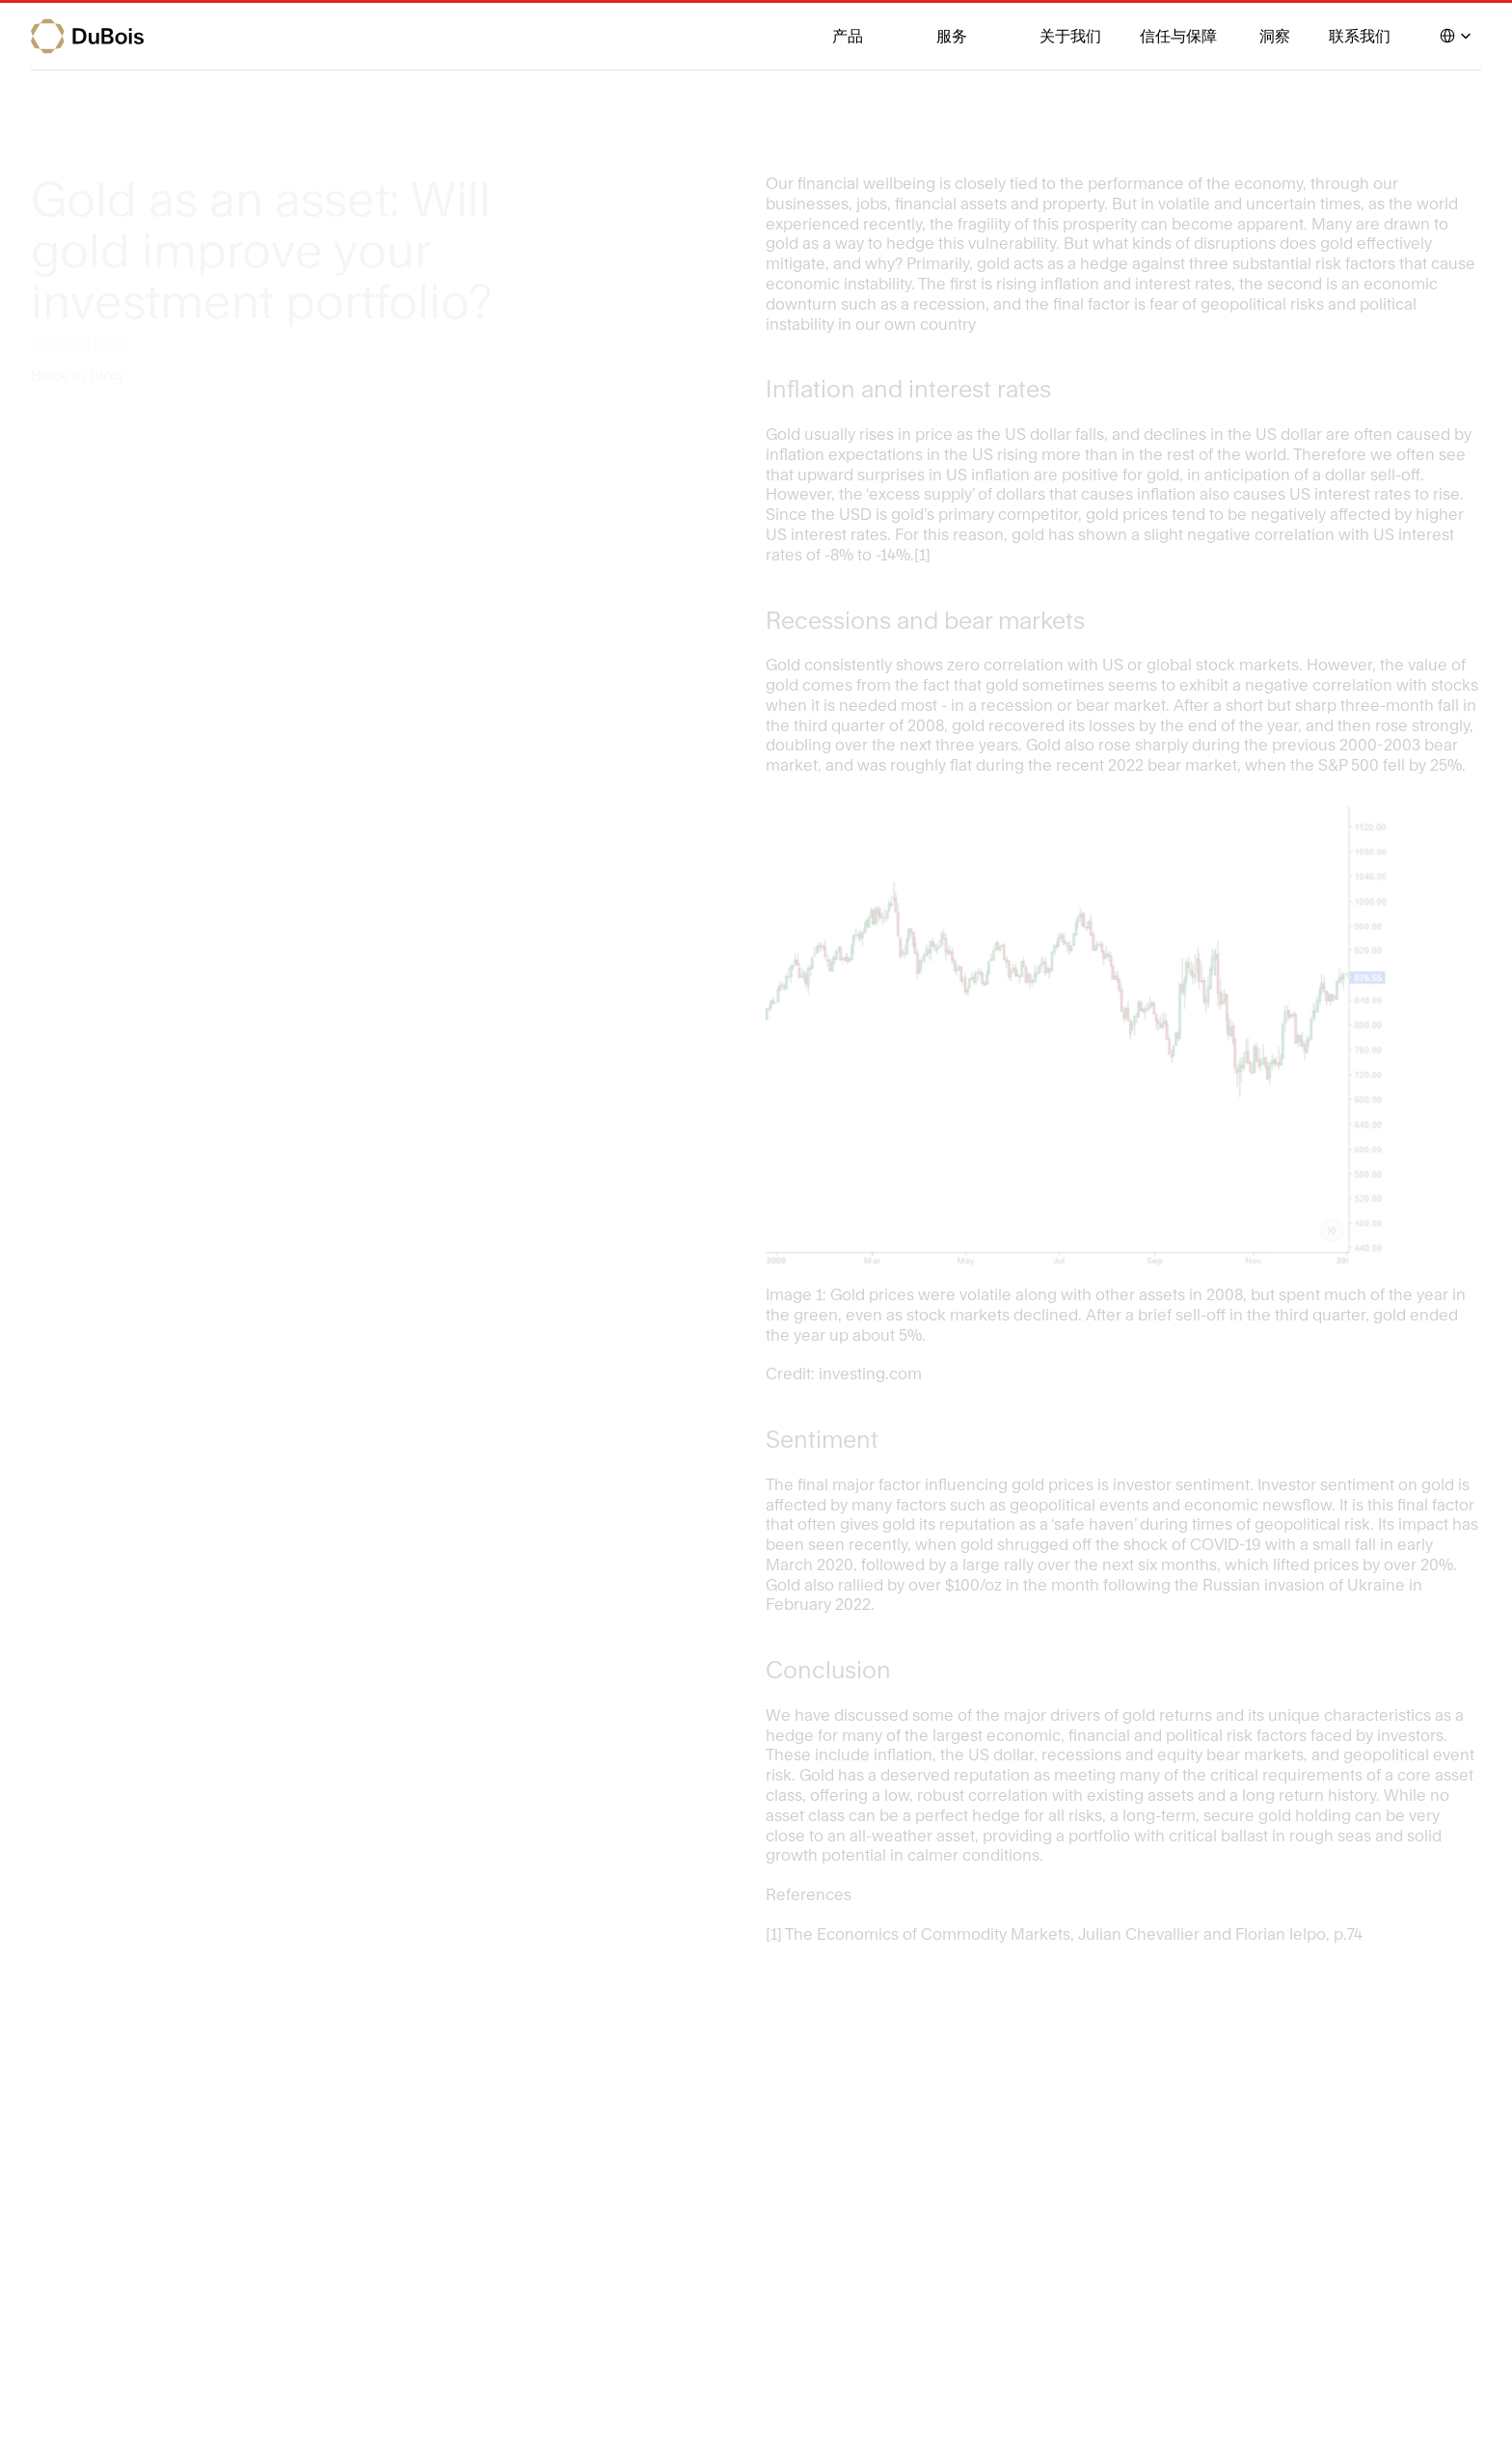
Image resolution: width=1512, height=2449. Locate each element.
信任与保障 (1180, 35)
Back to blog (76, 375)
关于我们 (1070, 35)
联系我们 (1359, 35)
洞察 (1274, 35)
